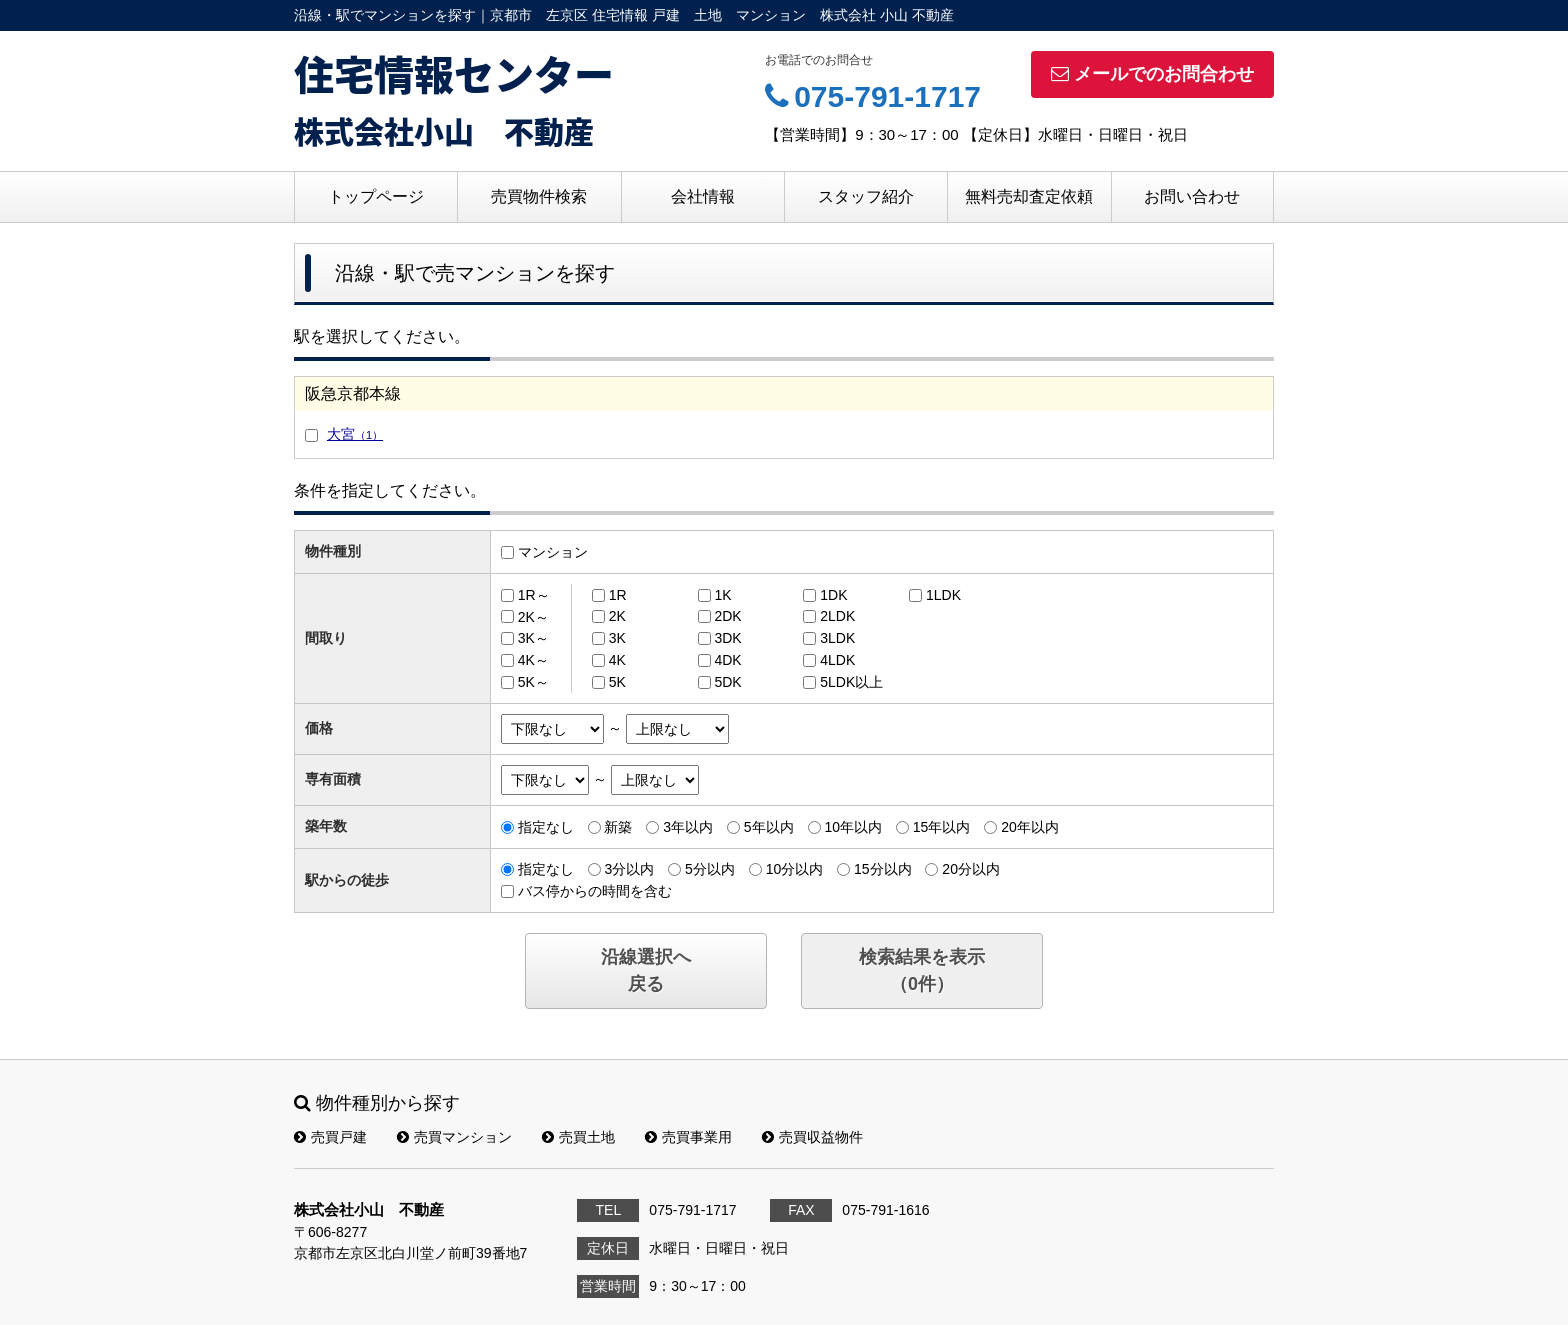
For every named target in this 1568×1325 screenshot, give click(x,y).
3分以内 (629, 869)
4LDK (837, 660)
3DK (727, 638)
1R (618, 595)
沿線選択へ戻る (646, 970)
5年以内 (769, 827)
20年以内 (1030, 827)
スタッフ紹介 (866, 196)
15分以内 (883, 869)
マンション (553, 552)
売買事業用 (688, 1137)
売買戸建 (330, 1137)
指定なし (546, 827)
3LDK (837, 638)
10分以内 (795, 869)
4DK (727, 660)
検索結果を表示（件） (922, 970)
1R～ (534, 595)
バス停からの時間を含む (595, 891)
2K (617, 616)
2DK (727, 616)
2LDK (837, 616)
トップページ (376, 196)
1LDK (943, 595)
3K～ (533, 638)
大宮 (355, 434)
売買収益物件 (812, 1137)
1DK (833, 595)
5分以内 (710, 869)
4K (617, 660)
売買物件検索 (539, 196)
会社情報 (703, 196)
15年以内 (942, 827)
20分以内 (971, 869)
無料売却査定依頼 (1029, 196)
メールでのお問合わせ (1152, 74)
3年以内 (688, 827)
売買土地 (578, 1137)
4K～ (533, 660)
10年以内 (853, 827)
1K (722, 595)
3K (617, 638)
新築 (618, 827)
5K (617, 682)
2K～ (533, 616)
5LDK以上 (851, 682)
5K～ (533, 682)
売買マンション (454, 1137)
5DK (727, 682)
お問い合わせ (1192, 196)
